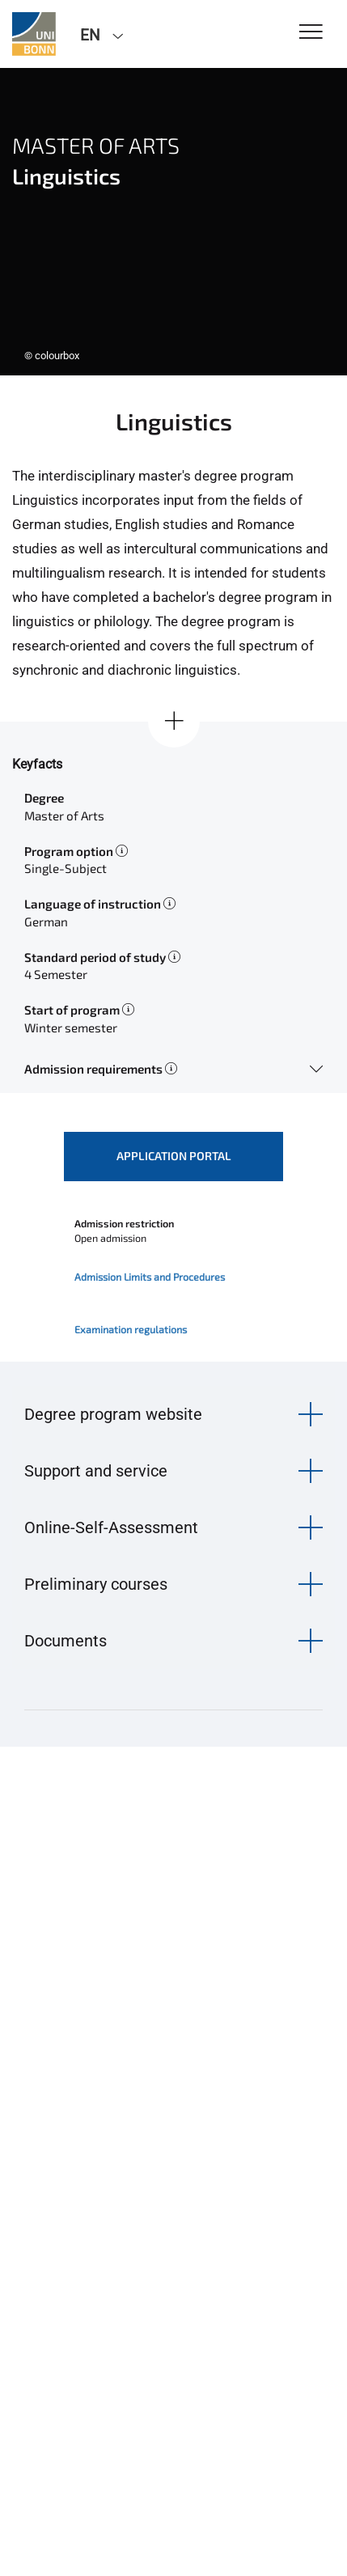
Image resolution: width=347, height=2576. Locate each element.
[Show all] (174, 722)
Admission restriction (124, 1223)
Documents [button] (65, 1640)
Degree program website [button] (113, 1414)
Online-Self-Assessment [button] (111, 1527)
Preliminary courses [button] (95, 1584)
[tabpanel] (173, 221)
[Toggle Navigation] (311, 32)
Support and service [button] (95, 1471)
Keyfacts (37, 764)
